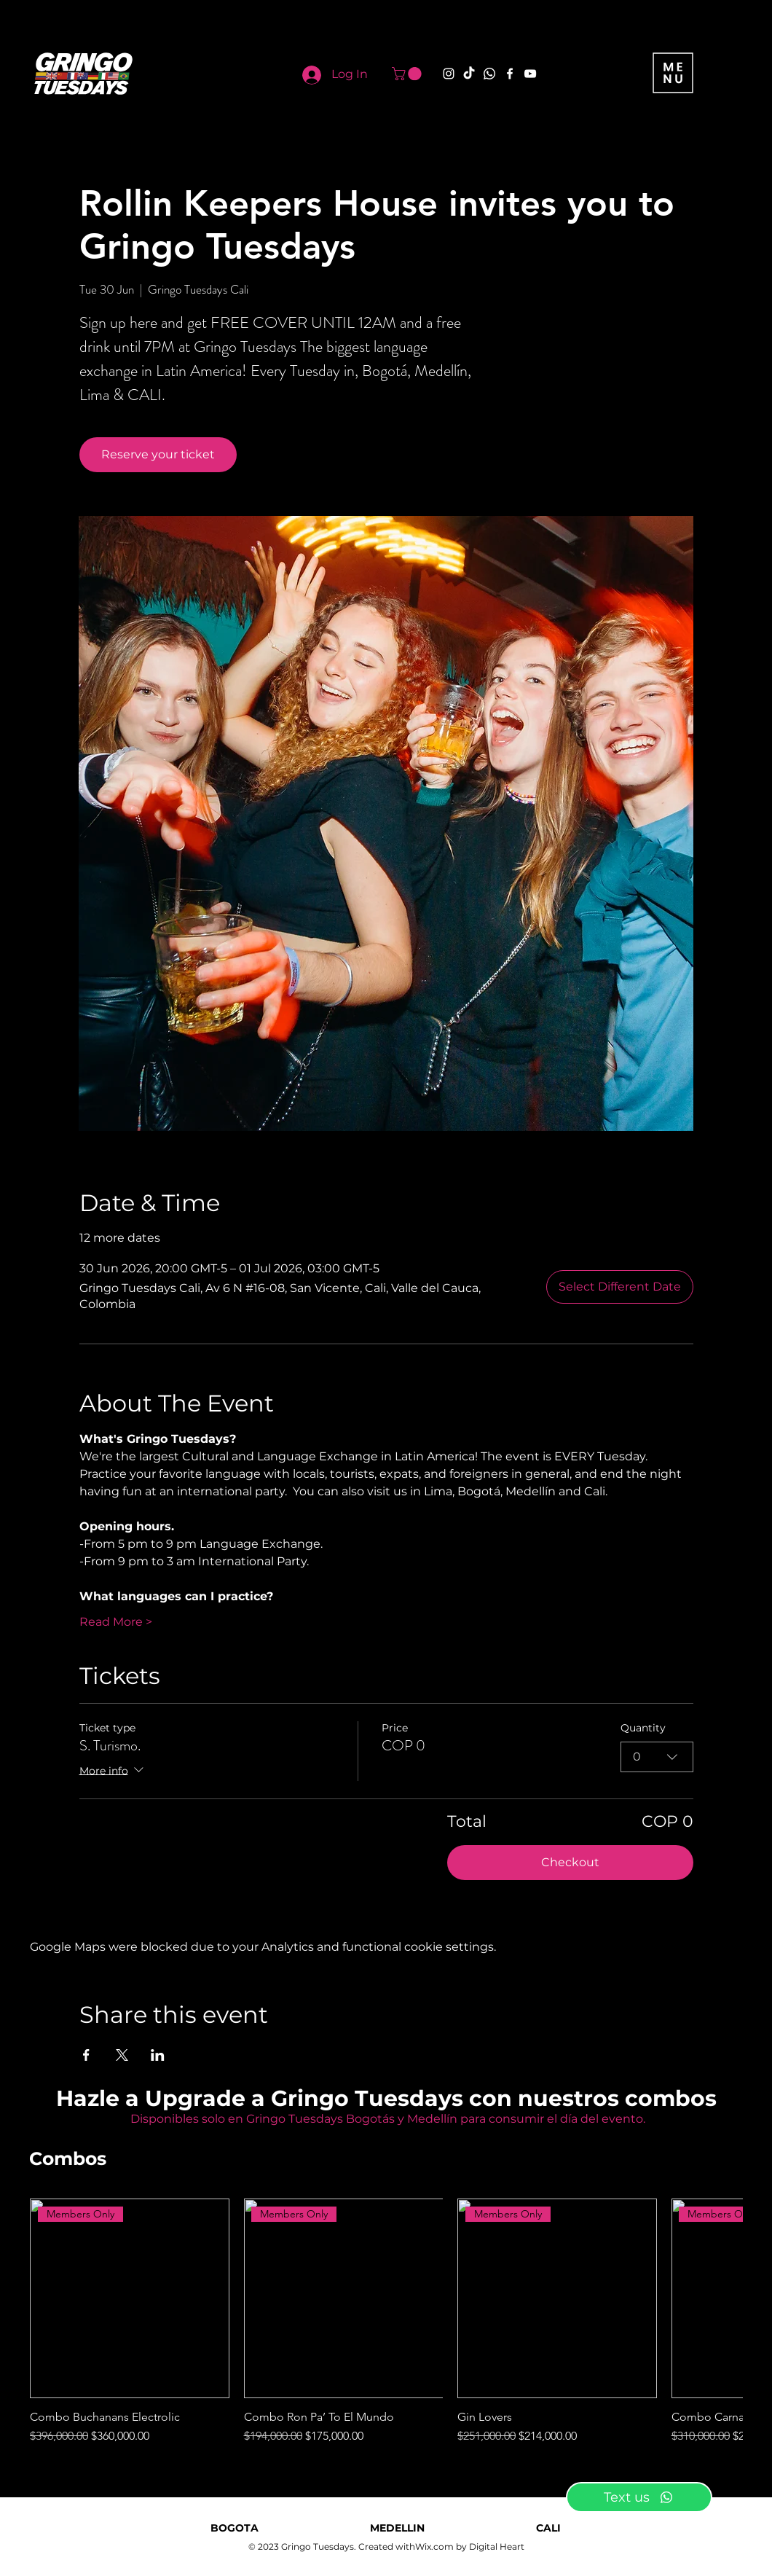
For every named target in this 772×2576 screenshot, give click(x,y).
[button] (408, 73)
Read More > (115, 1622)
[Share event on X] (122, 2055)
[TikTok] (469, 73)
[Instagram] (448, 73)
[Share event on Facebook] (86, 2055)
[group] (386, 2322)
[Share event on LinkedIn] (158, 2055)
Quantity (643, 1727)
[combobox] (657, 1757)
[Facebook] (510, 73)
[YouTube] (530, 73)
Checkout (570, 1862)
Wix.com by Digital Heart (469, 2546)
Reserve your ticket (158, 454)
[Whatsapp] (489, 73)
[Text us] (639, 2497)
